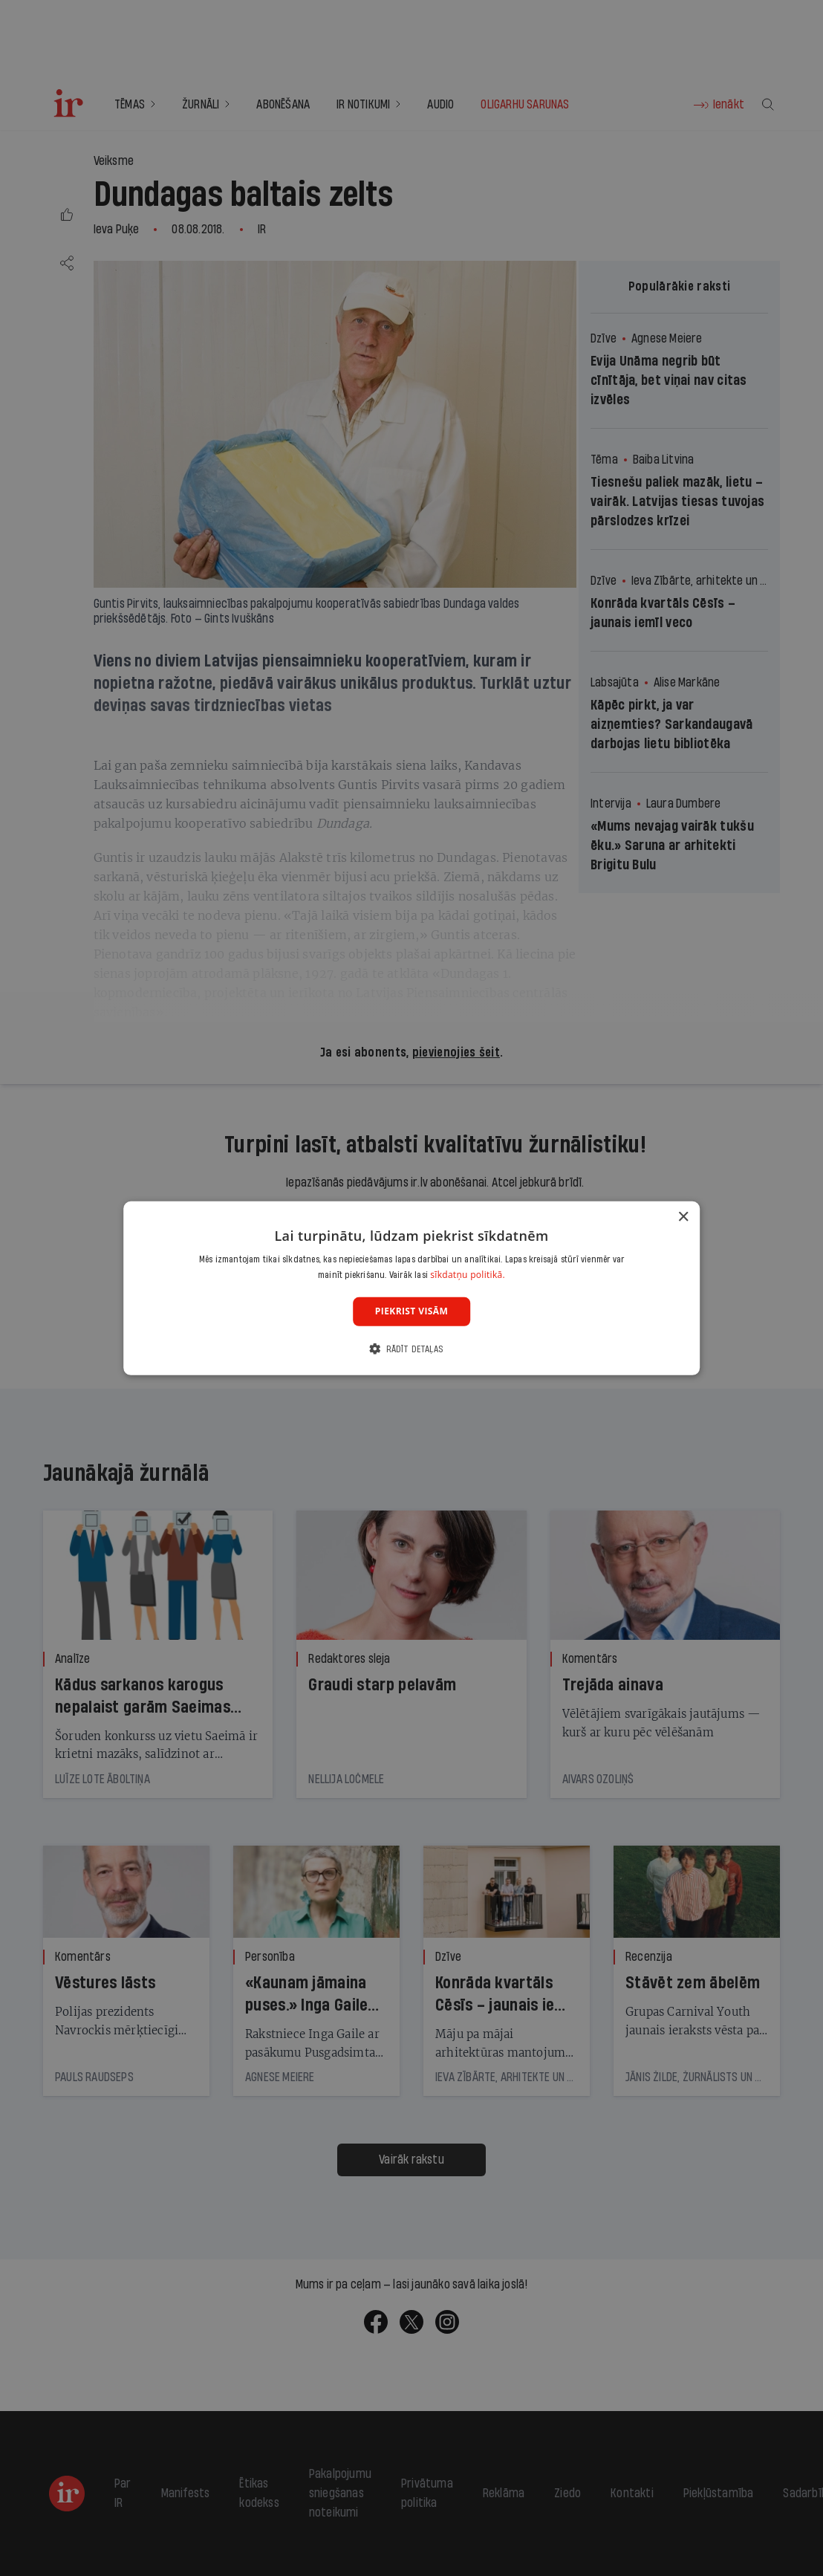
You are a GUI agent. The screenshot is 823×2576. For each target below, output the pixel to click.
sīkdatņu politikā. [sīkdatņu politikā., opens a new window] (467, 1274)
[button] (411, 1349)
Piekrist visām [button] (411, 1311)
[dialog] (411, 1288)
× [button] (683, 1216)
